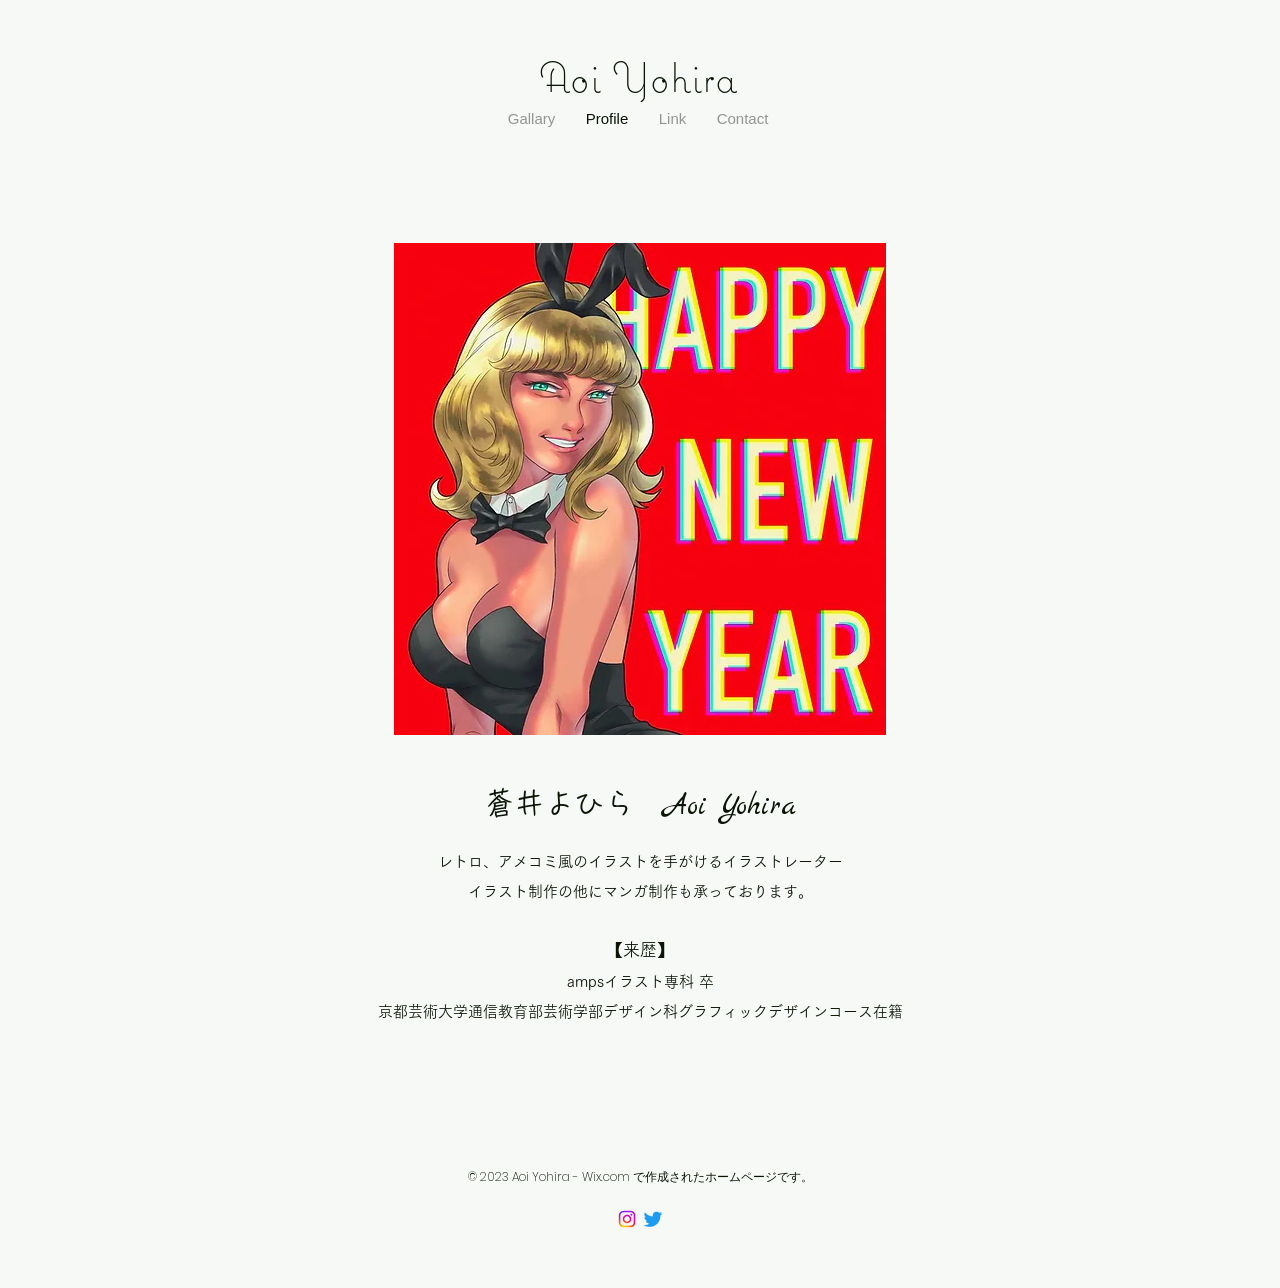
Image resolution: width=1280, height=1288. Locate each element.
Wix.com (606, 1176)
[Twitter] (653, 1219)
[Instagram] (627, 1219)
